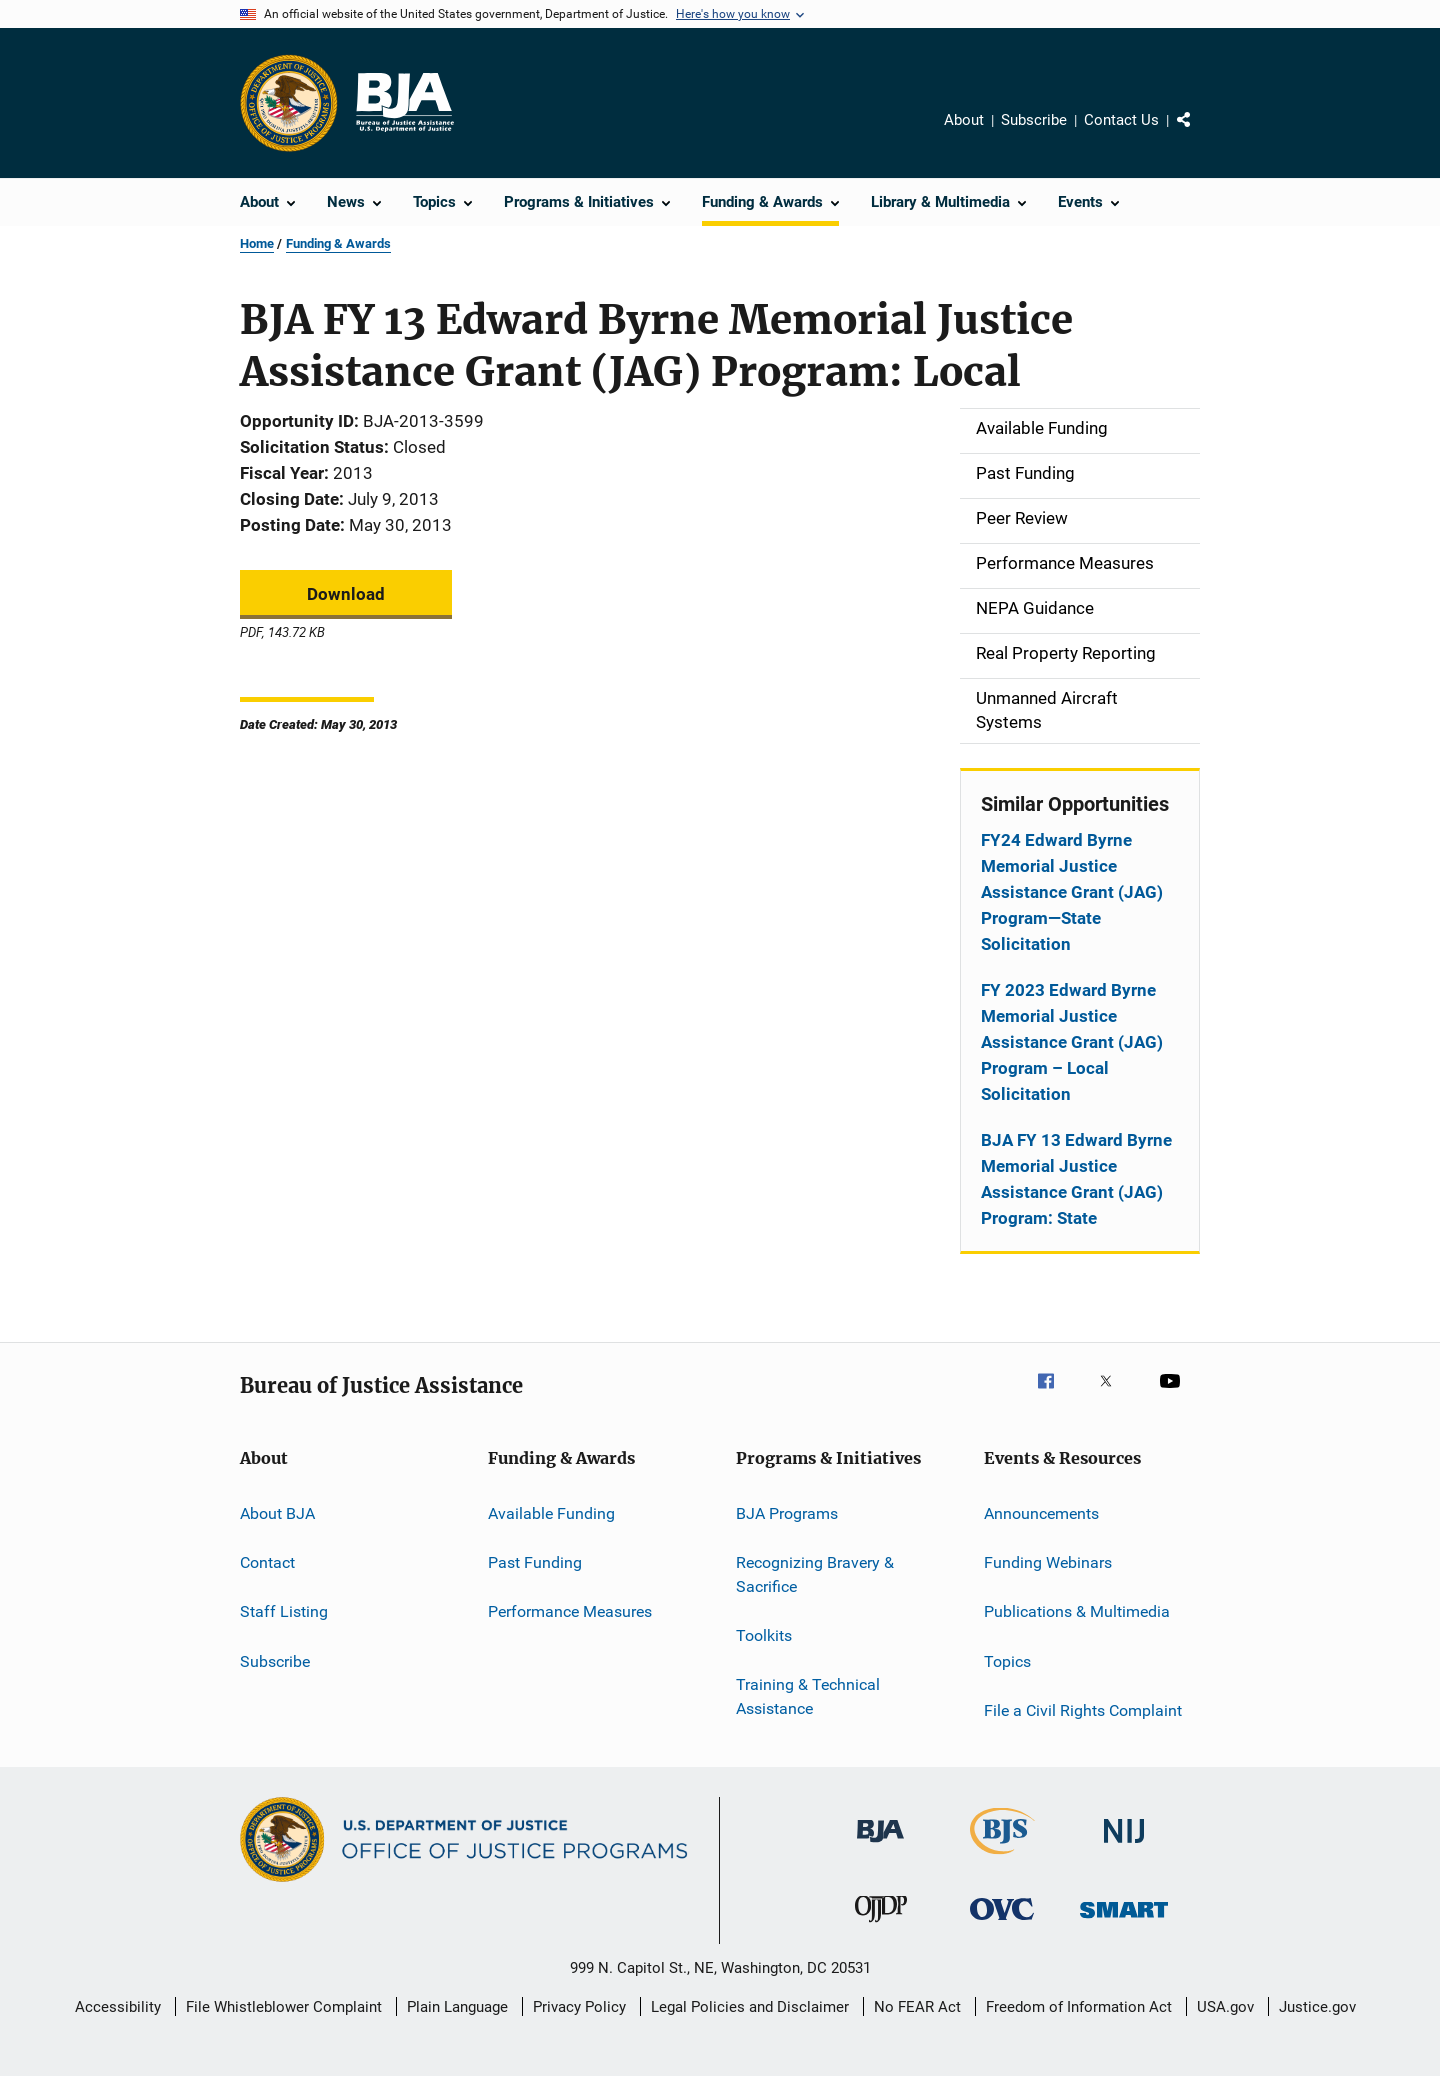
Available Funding (551, 1512)
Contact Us (1121, 120)
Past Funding (535, 1562)
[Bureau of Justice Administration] (880, 1846)
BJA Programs (787, 1512)
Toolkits (764, 1635)
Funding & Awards (338, 243)
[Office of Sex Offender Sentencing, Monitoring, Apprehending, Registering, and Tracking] (1124, 1921)
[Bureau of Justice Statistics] (1002, 1858)
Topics (1007, 1660)
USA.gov (1225, 2007)
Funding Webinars (1048, 1562)
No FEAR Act (917, 2007)
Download (346, 594)
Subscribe (1034, 120)
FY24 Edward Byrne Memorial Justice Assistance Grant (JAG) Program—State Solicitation (1072, 892)
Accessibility (118, 2007)
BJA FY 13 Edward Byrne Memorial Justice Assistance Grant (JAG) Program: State (1076, 1179)
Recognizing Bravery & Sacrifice (815, 1574)
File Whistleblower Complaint (284, 2007)
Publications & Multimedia (1077, 1611)
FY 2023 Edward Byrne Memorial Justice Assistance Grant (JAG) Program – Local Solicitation (1072, 1042)
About (964, 120)
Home (257, 243)
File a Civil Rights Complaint (1083, 1710)
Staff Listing (284, 1611)
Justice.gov (1317, 2007)
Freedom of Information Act (1079, 2007)
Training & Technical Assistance (808, 1696)
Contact (267, 1562)
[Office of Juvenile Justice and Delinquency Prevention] (881, 1926)
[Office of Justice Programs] (289, 103)
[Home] (404, 103)
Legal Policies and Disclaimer (750, 2007)
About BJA (277, 1512)
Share (1200, 134)
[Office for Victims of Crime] (1002, 1923)
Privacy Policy (579, 2007)
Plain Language (457, 2007)
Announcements (1041, 1512)
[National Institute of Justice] (1124, 1846)
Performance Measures (570, 1611)
